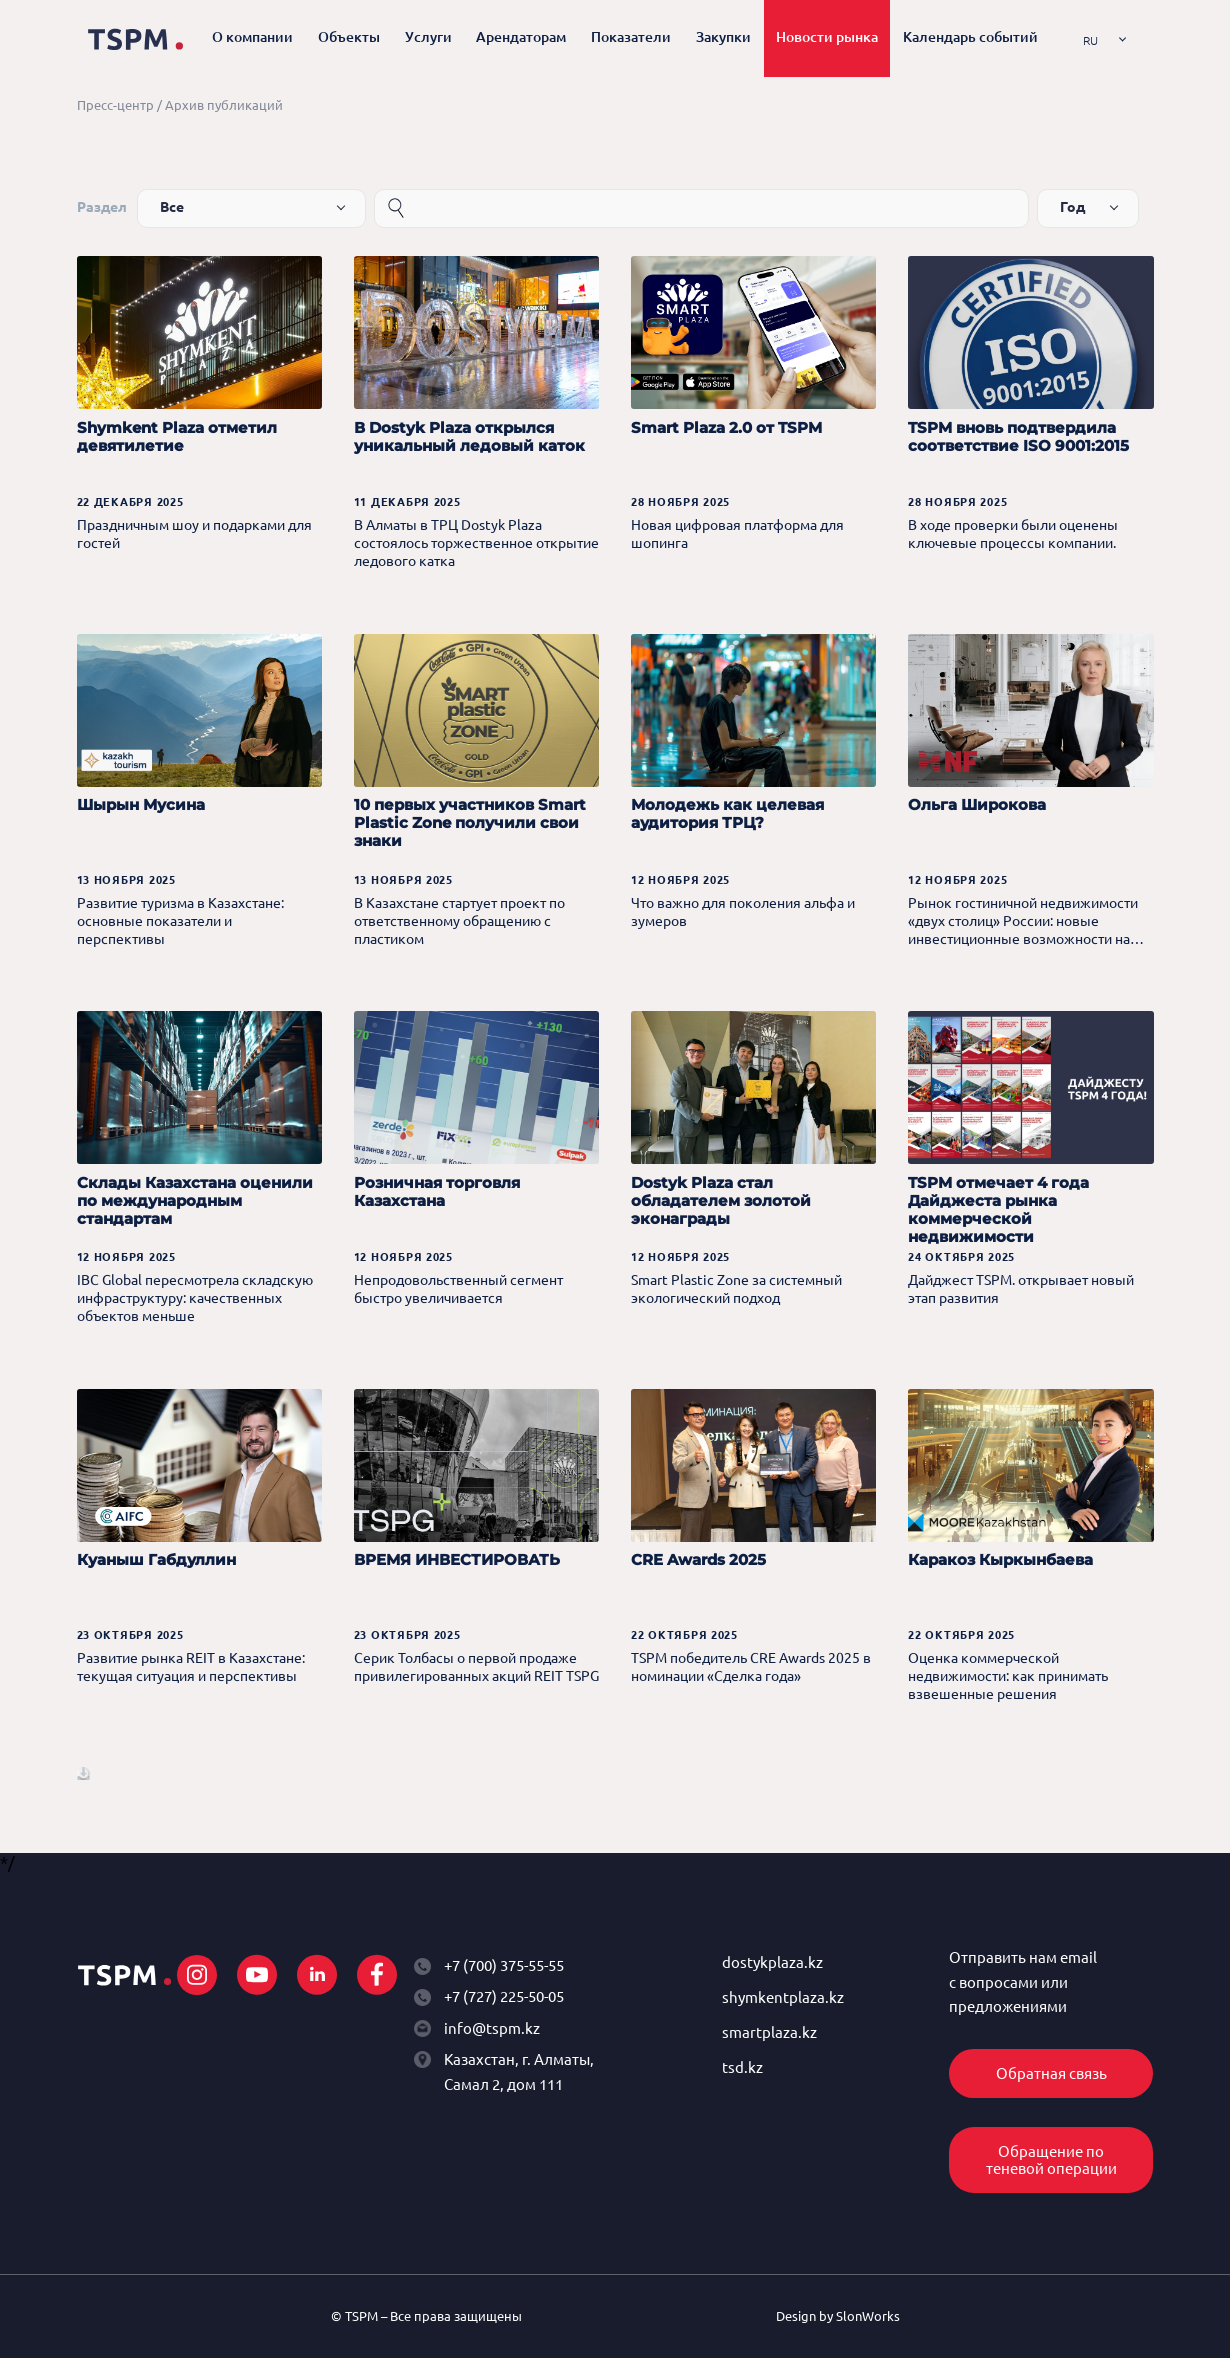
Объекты (349, 37)
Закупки (723, 37)
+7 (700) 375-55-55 (504, 1965)
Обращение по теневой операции (1051, 2160)
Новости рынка (827, 37)
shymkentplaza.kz (783, 1997)
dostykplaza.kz (772, 1962)
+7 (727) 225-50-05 (504, 1996)
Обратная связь (1051, 2073)
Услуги (428, 37)
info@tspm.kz (492, 2028)
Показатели (631, 37)
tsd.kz (742, 2067)
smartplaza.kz (769, 2032)
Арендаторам (521, 37)
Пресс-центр (115, 105)
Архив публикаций (224, 105)
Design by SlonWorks (838, 2316)
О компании (252, 37)
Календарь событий (970, 37)
